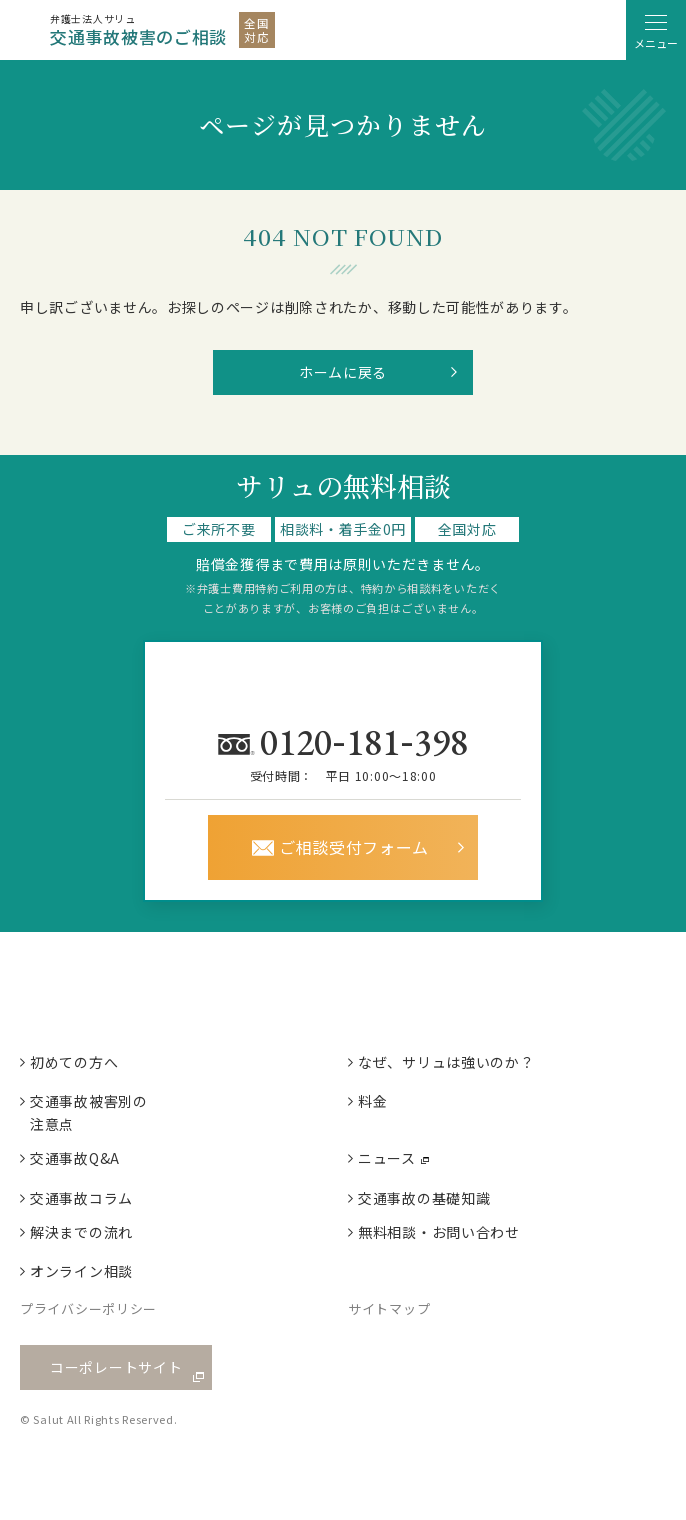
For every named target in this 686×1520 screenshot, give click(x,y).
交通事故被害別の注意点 (89, 1112)
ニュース (387, 1158)
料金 (372, 1101)
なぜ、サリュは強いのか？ (446, 1062)
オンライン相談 (81, 1271)
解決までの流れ (81, 1232)
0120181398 (368, 741)
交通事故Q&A (75, 1158)
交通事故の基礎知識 (424, 1198)
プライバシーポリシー (88, 1308)
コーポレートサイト (116, 1367)
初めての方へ (74, 1062)
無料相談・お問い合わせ (439, 1232)
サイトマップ (389, 1308)
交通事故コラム (81, 1198)
